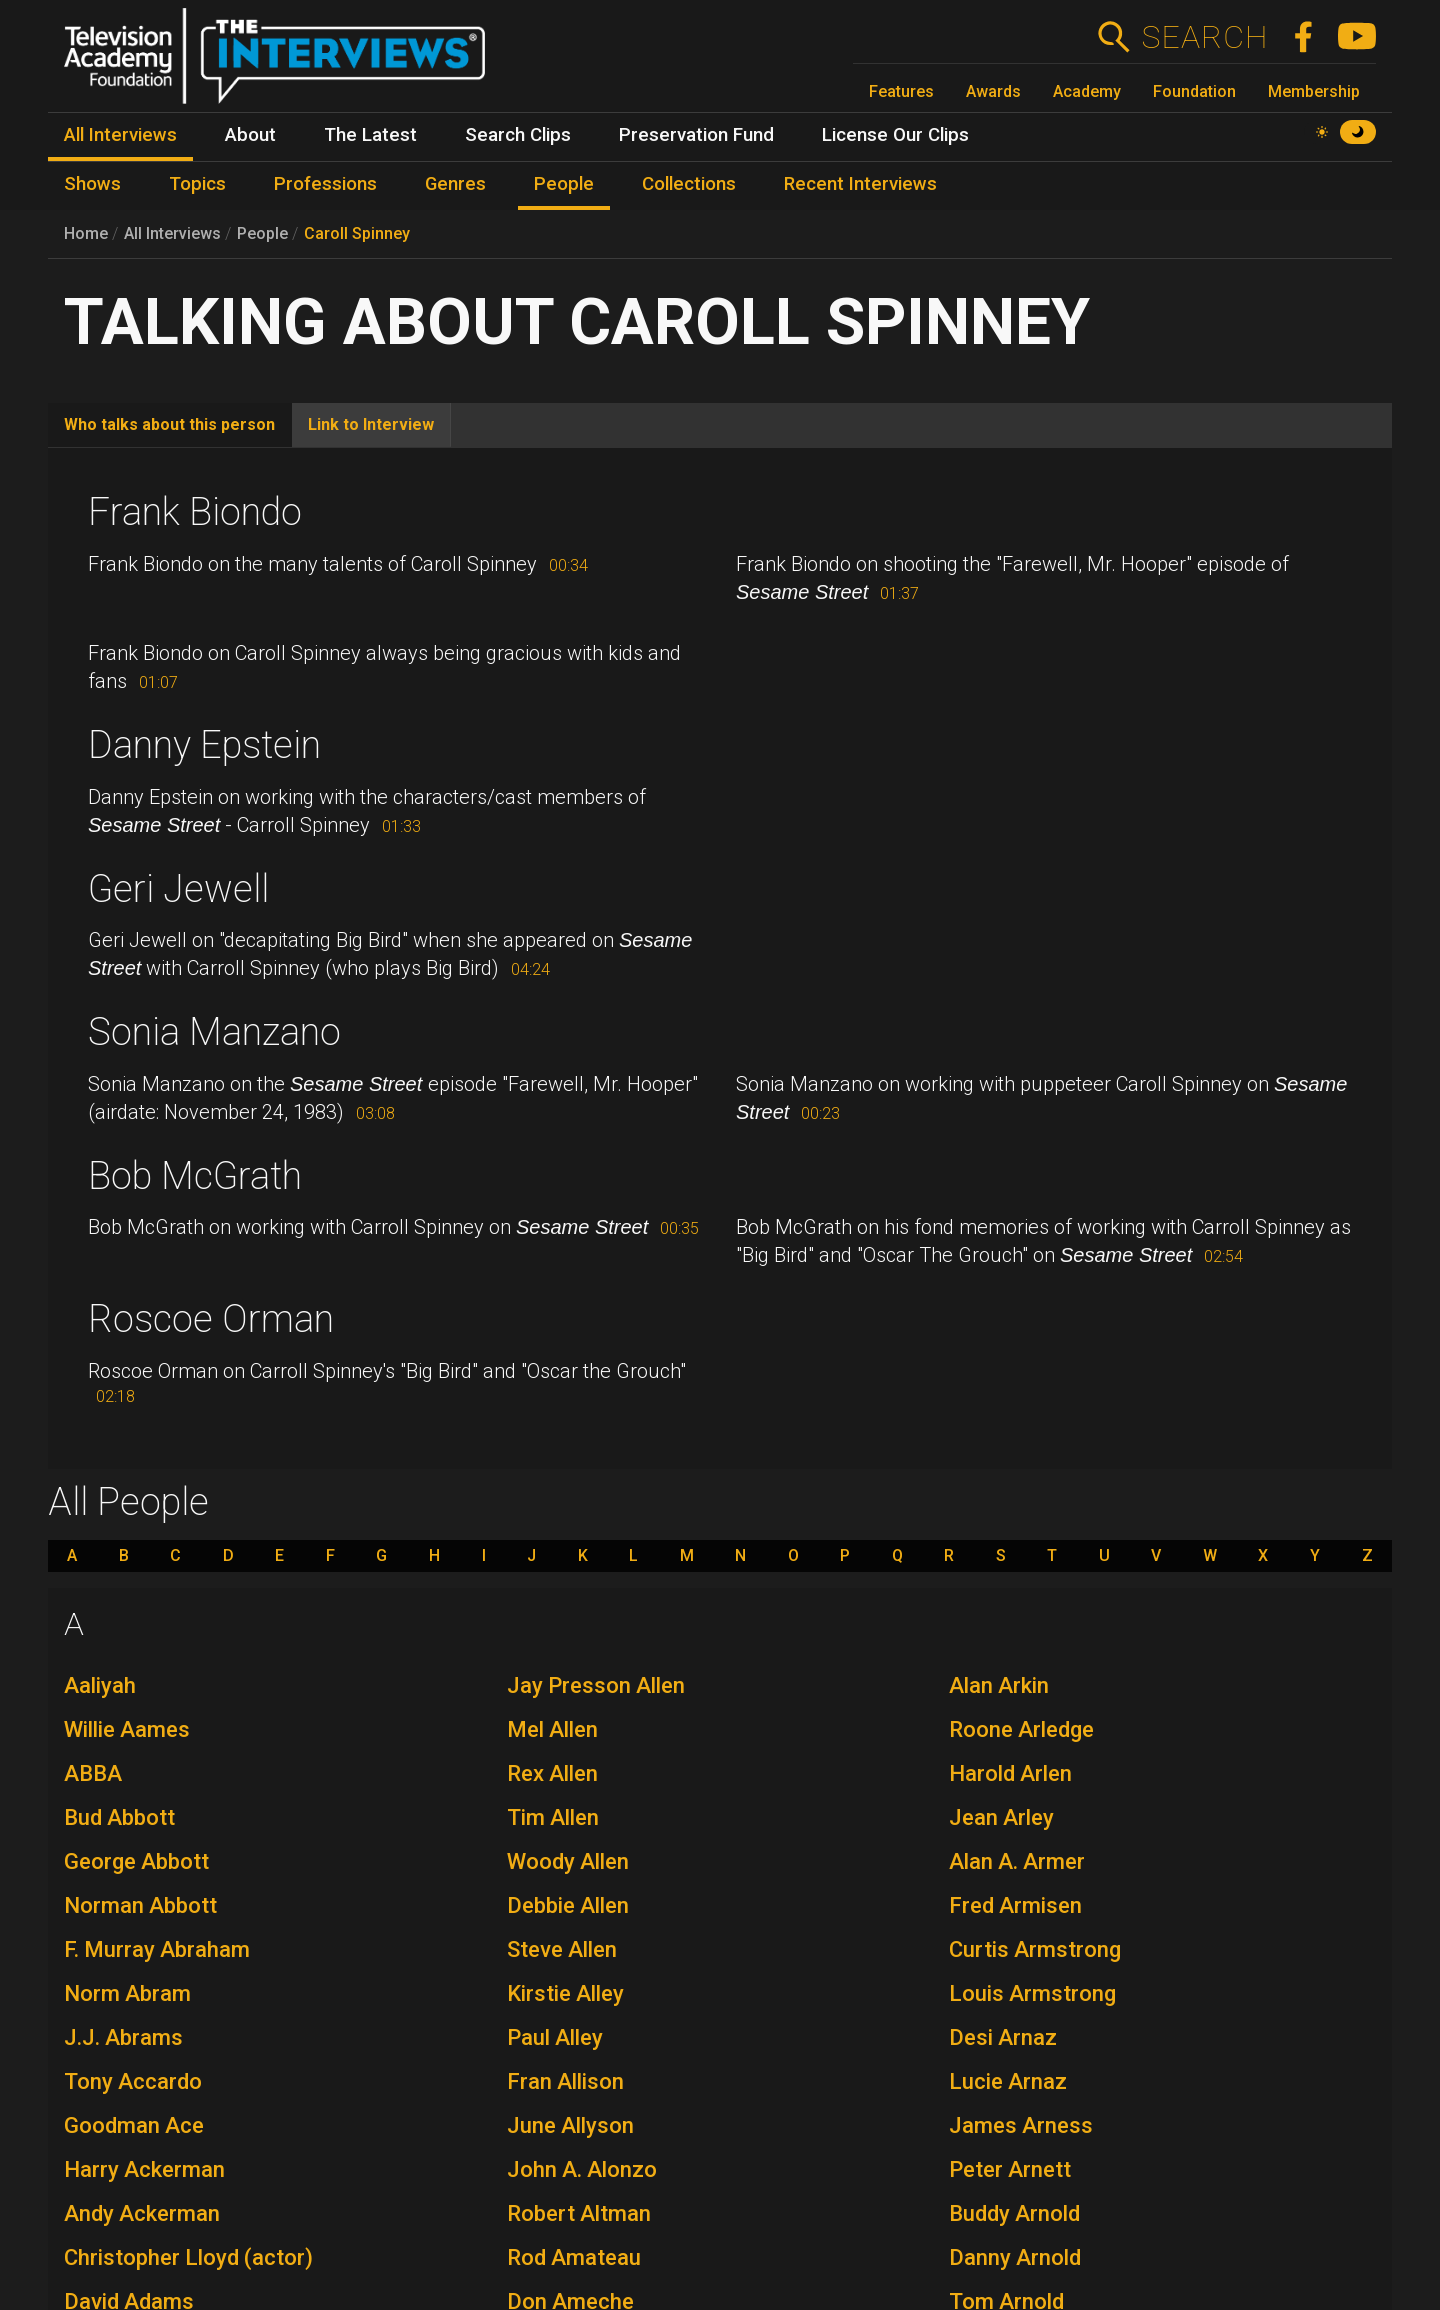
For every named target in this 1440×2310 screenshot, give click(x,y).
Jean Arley (1001, 1817)
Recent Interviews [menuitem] (860, 184)
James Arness (1021, 2125)
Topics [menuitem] (197, 184)
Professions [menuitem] (325, 184)
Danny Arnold (1015, 2257)
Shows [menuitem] (92, 184)
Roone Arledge (1021, 1729)
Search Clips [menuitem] (518, 135)
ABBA (93, 1773)
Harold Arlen (1010, 1773)
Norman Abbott (140, 1905)
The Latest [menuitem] (370, 135)
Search (1204, 37)
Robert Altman (579, 2213)
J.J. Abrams (123, 2037)
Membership (1314, 91)
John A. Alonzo (582, 2169)
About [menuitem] (250, 135)
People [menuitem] (564, 184)
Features (901, 91)
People (262, 233)
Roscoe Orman (211, 1319)
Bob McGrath (195, 1176)
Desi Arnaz (1003, 2037)
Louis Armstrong (1032, 1993)
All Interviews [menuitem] (120, 135)
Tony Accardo (133, 2081)
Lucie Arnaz (1008, 2081)
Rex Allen (552, 1773)
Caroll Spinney (357, 233)
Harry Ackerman (144, 2169)
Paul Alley (555, 2037)
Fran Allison (565, 2081)
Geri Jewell (178, 889)
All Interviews (172, 233)
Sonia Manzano (214, 1032)
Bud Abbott (119, 1817)
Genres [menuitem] (455, 184)
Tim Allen (553, 1817)
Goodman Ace (134, 2125)
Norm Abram (127, 1993)
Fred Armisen (1015, 1905)
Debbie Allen (568, 1905)
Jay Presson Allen (596, 1685)
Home (86, 233)
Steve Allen (562, 1949)
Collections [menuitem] (689, 184)
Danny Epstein (204, 745)
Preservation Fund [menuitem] (696, 135)
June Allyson (570, 2125)
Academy (1087, 91)
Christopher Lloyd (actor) (188, 2257)
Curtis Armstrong (1035, 1949)
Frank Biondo (195, 512)
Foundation (1194, 91)
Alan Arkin (999, 1685)
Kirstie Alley (565, 1993)
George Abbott (136, 1861)
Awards (993, 91)
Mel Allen (552, 1729)
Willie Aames (127, 1729)
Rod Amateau (574, 2257)
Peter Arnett (1010, 2169)
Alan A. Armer (1017, 1861)
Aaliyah (100, 1685)
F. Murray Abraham (157, 1949)
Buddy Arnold (1014, 2213)
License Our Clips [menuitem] (895, 135)
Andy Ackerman (142, 2213)
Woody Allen (568, 1861)
